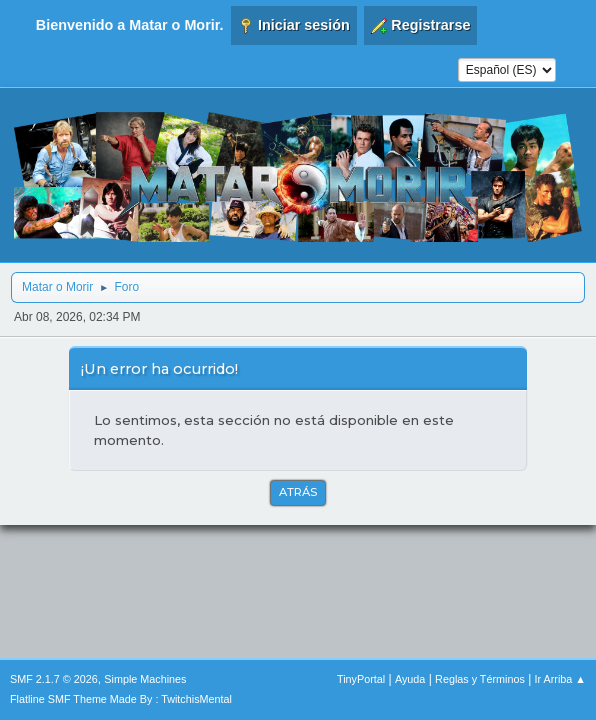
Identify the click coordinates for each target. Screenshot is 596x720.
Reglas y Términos (480, 679)
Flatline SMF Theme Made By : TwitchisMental (121, 699)
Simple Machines (145, 679)
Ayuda (410, 679)
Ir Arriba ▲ (560, 679)
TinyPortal (361, 679)
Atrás (298, 492)
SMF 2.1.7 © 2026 (54, 679)
